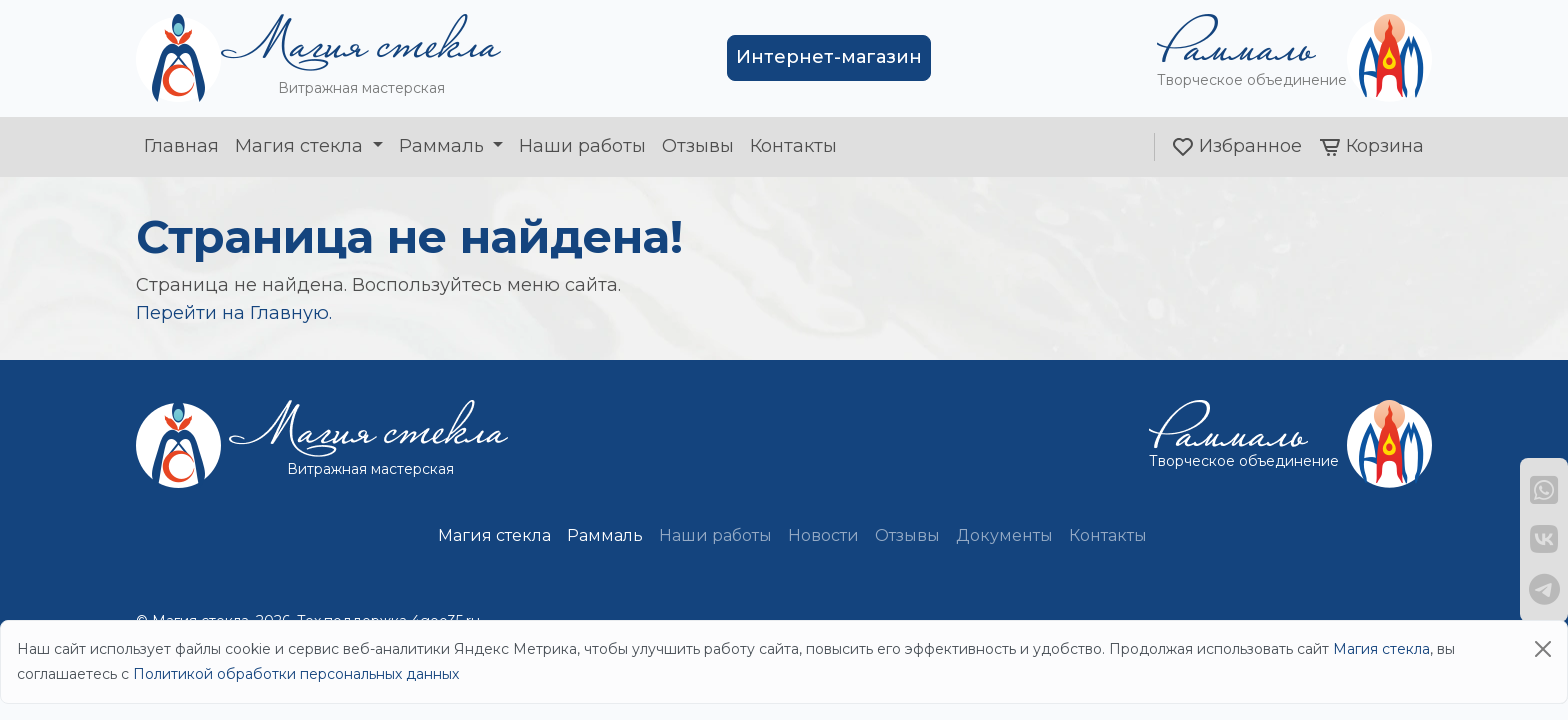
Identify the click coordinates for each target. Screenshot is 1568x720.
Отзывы (698, 146)
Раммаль (444, 146)
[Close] (1543, 649)
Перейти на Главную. (234, 313)
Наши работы (582, 146)
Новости (823, 535)
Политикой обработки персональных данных (296, 674)
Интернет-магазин (829, 57)
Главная (181, 146)
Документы (1004, 535)
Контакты (793, 146)
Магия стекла (301, 146)
